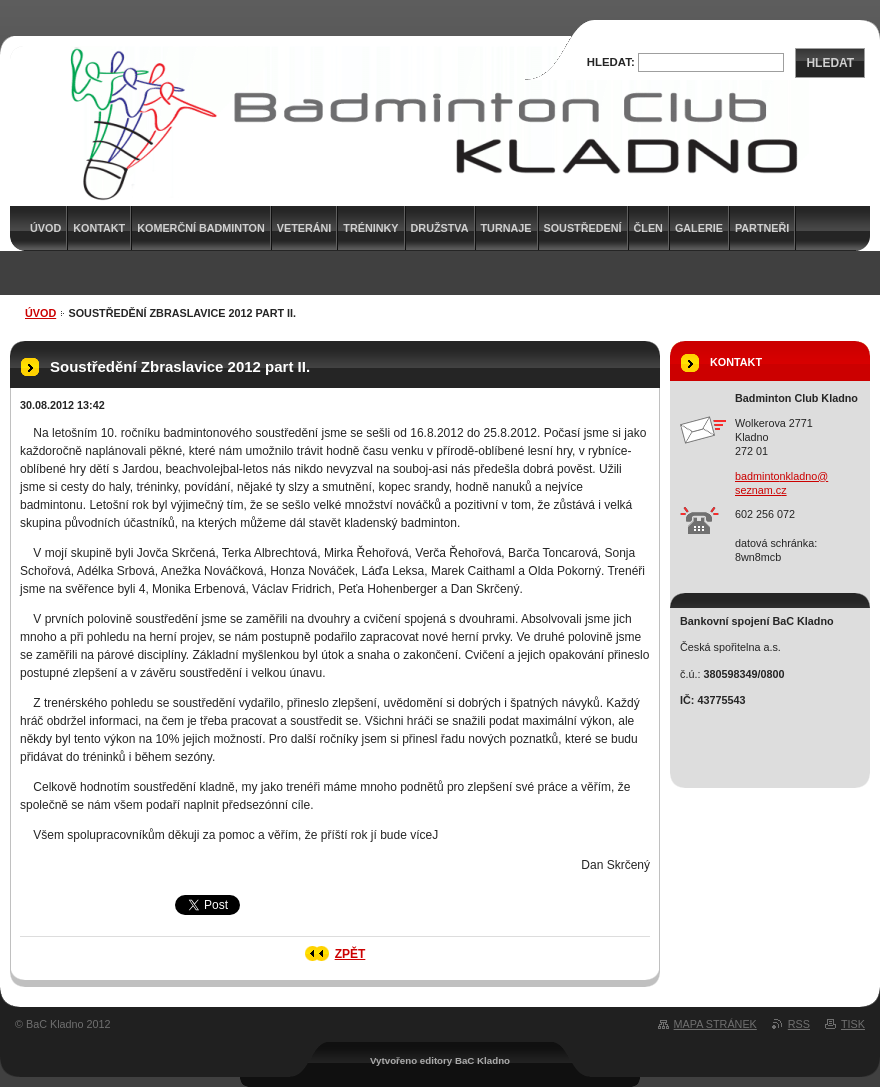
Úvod (40, 313)
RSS (799, 1024)
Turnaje (506, 228)
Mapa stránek (715, 1024)
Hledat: (611, 62)
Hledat (830, 63)
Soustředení (583, 228)
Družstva (440, 228)
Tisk (853, 1024)
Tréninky (370, 228)
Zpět (350, 954)
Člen (648, 228)
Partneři (762, 228)
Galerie (699, 228)
